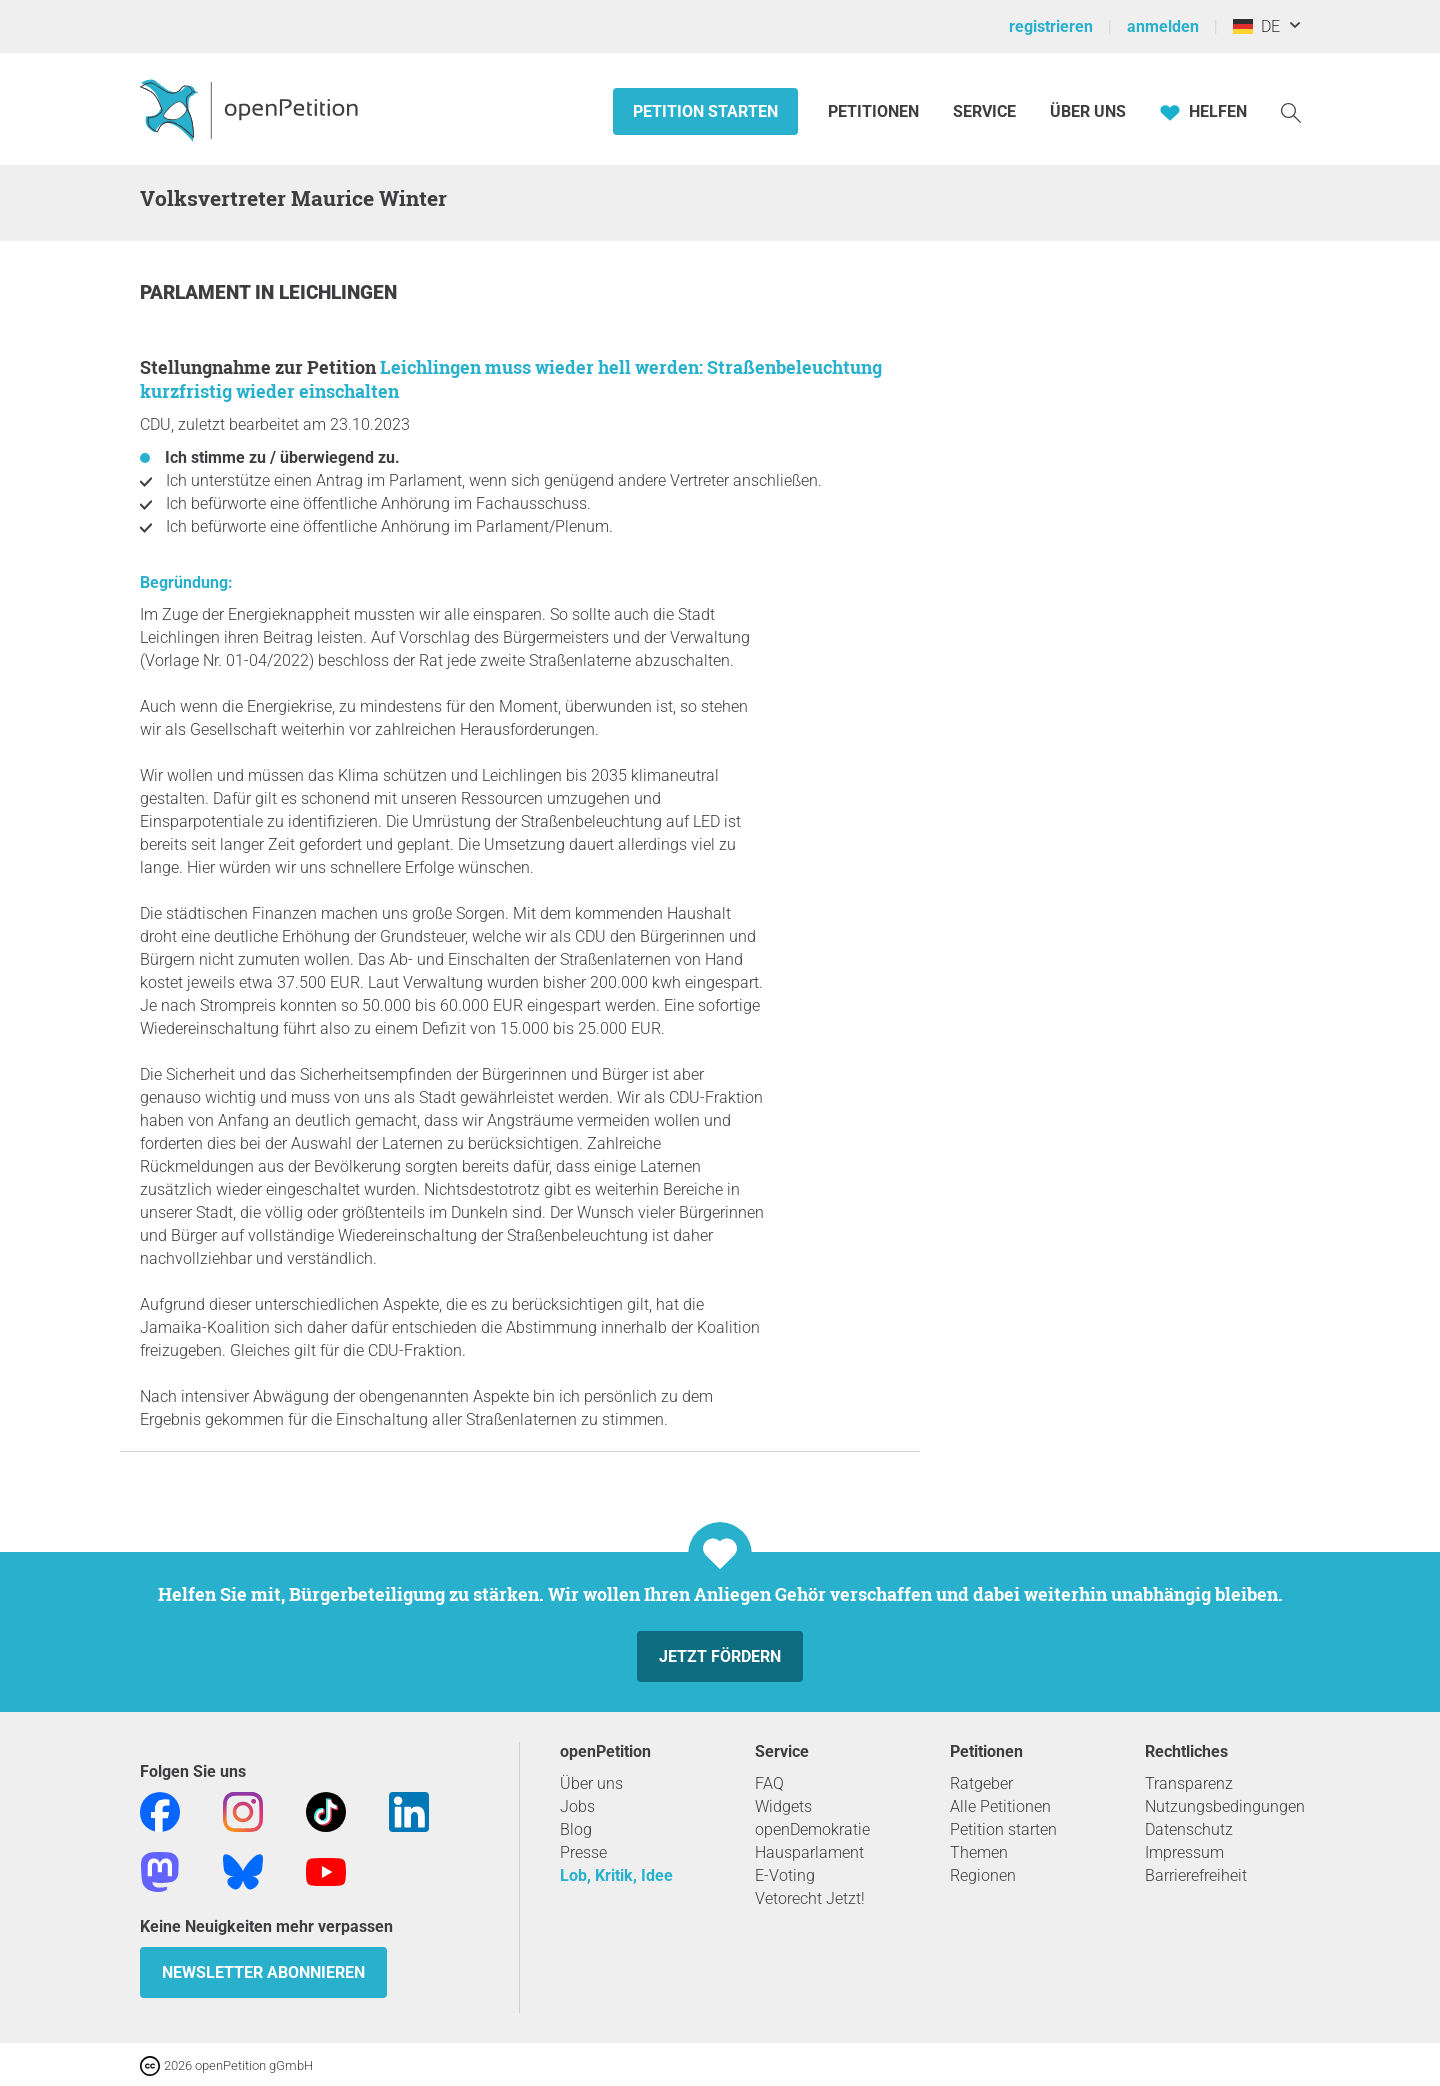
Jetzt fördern (720, 1656)
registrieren (1051, 26)
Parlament (197, 292)
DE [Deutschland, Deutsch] (1256, 26)
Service (984, 111)
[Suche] (1291, 111)
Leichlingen (338, 292)
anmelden (1163, 26)
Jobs (577, 1806)
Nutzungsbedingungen (1225, 1806)
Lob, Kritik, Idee (616, 1875)
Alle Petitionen (1000, 1806)
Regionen (983, 1875)
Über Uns (1088, 111)
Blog (576, 1829)
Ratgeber (981, 1783)
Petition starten (705, 111)
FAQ (769, 1783)
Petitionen (875, 111)
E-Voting (785, 1875)
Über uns (591, 1783)
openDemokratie (812, 1829)
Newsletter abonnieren (263, 1972)
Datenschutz (1189, 1829)
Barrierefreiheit (1196, 1875)
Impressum (1184, 1852)
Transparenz (1189, 1783)
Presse (583, 1852)
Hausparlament (809, 1852)
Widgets (783, 1806)
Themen (979, 1852)
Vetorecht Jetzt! (810, 1898)
